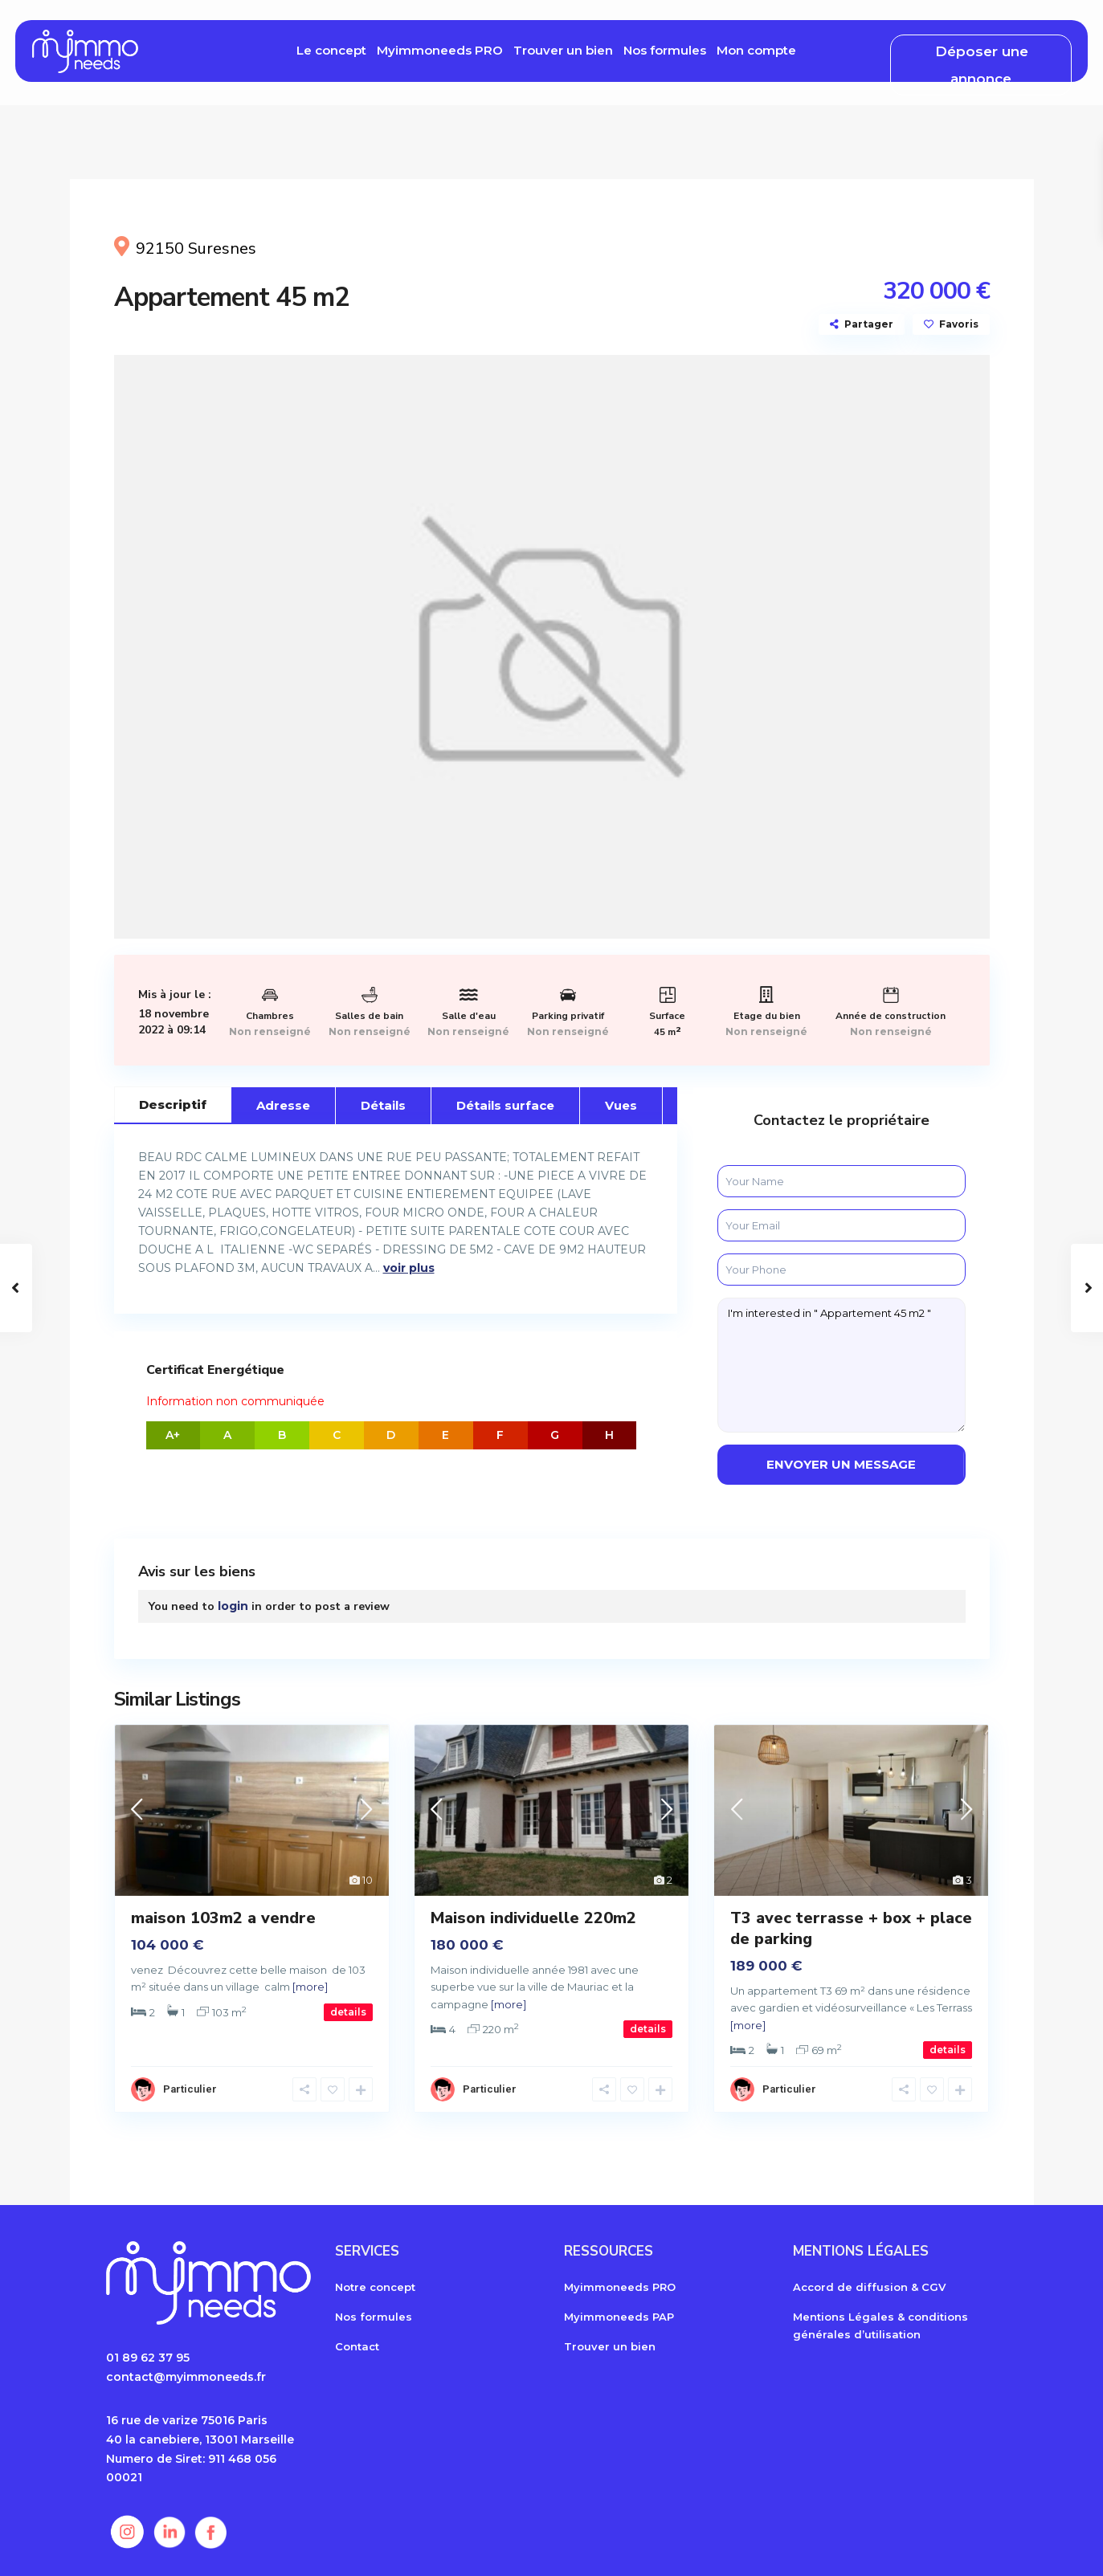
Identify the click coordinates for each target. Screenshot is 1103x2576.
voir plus (409, 1268)
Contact (357, 2346)
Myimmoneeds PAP (619, 2316)
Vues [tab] (621, 1105)
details (348, 2012)
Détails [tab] (383, 1105)
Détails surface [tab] (505, 1105)
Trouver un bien (563, 50)
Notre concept (375, 2286)
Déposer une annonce (981, 65)
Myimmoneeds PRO (440, 50)
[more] (310, 1986)
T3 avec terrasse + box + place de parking (851, 1928)
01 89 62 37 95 (148, 2357)
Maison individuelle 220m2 (533, 1918)
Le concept (331, 50)
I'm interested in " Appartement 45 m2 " (841, 1365)
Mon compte (756, 50)
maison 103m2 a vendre (223, 1918)
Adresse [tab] (283, 1105)
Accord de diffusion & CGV (869, 2286)
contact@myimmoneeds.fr (186, 2377)
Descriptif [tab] (172, 1104)
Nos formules (664, 50)
